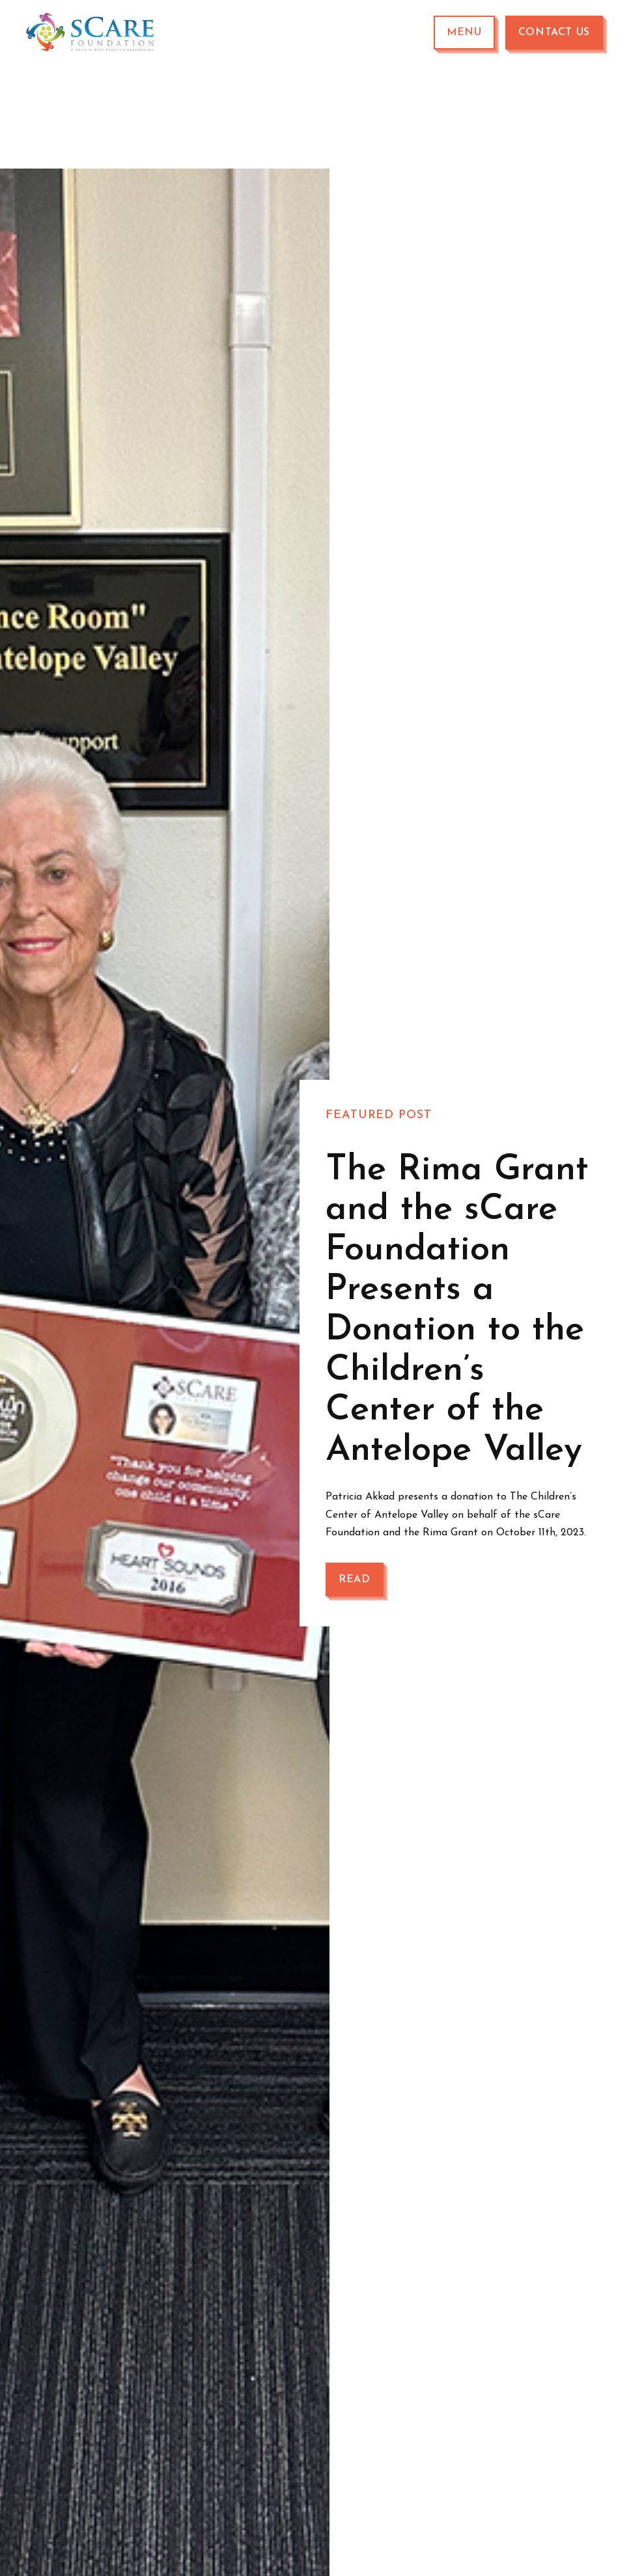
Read (354, 1579)
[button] (464, 32)
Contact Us (554, 32)
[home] (91, 32)
